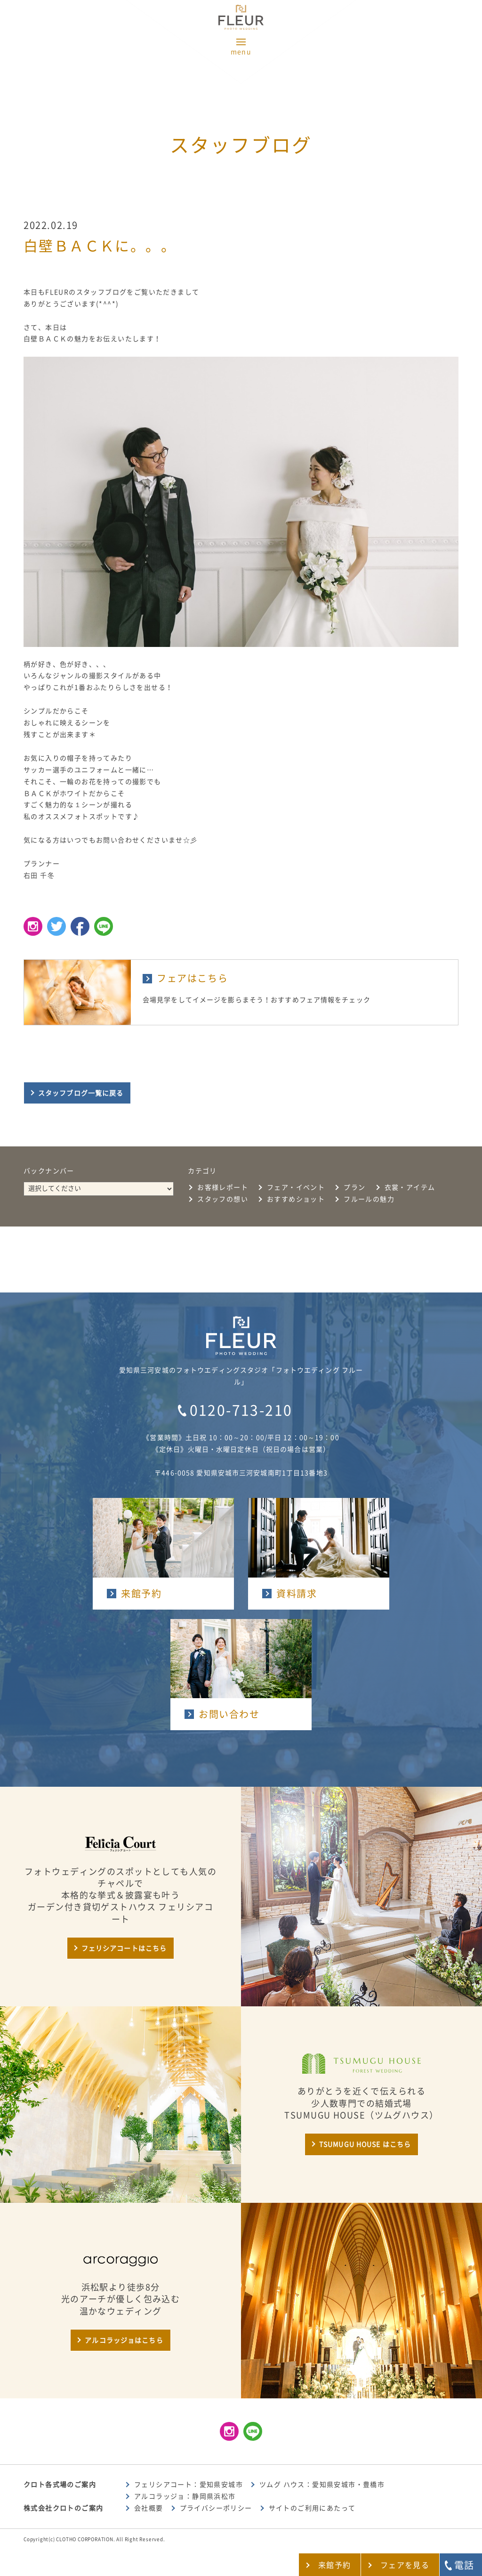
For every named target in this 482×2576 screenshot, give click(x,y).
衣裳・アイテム (410, 1187)
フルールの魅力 (369, 1199)
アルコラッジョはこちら (124, 2340)
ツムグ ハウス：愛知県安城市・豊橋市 (322, 2484)
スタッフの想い (222, 1199)
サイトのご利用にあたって (312, 2508)
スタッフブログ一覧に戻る (80, 1093)
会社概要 (148, 2508)
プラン (354, 1187)
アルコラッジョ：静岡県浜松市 (185, 2496)
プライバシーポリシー (216, 2508)
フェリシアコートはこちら (124, 1948)
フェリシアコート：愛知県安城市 (188, 2484)
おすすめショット (296, 1199)
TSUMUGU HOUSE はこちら (365, 2144)
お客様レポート (222, 1187)
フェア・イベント (296, 1187)
